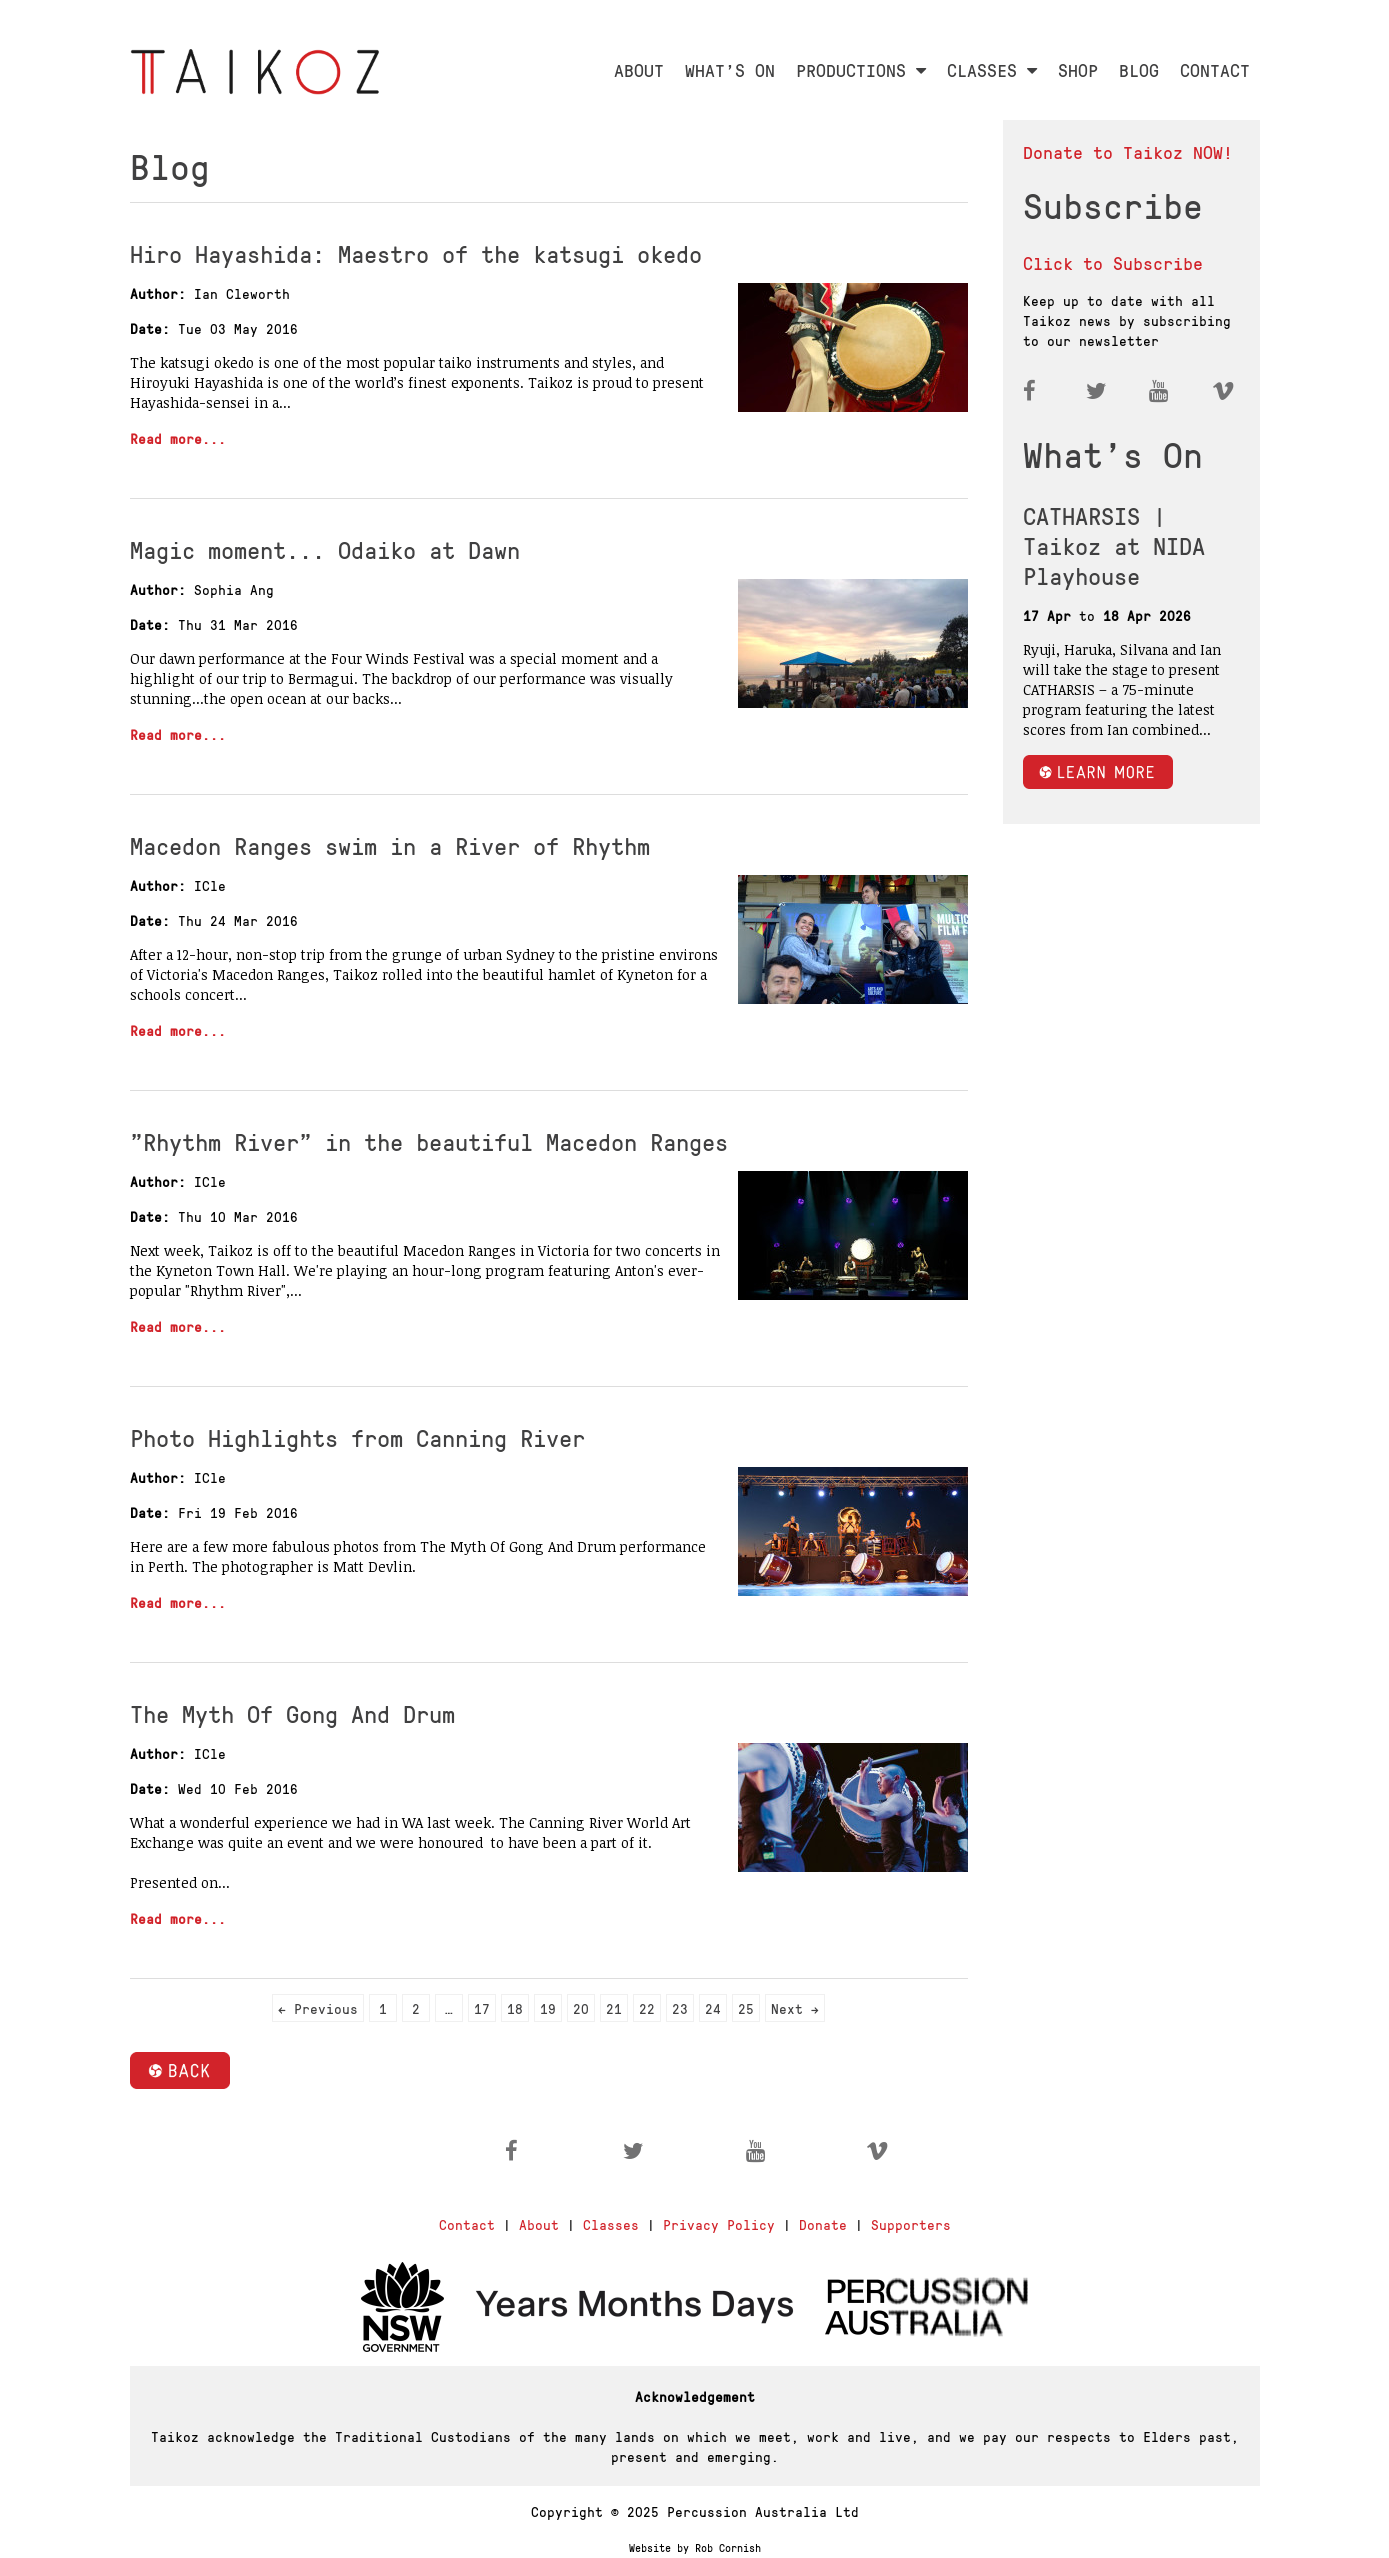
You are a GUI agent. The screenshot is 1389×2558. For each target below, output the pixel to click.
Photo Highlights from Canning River (357, 1437)
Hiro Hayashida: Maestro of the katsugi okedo (416, 253)
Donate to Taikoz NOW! (1128, 151)
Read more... (178, 438)
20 (581, 2008)
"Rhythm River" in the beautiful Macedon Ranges (429, 1141)
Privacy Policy (719, 2224)
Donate (823, 2224)
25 (746, 2008)
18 (515, 2008)
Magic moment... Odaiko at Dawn (325, 549)
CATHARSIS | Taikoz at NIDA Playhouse (1114, 545)
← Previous (318, 2008)
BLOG (1139, 69)
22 (647, 2008)
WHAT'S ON (730, 69)
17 (482, 2008)
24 (713, 2008)
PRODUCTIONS (861, 69)
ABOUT (639, 69)
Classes (611, 2224)
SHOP (1078, 69)
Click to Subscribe (1113, 262)
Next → (795, 2008)
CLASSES (992, 69)
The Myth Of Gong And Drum (292, 1713)
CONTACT (1215, 69)
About (539, 2224)
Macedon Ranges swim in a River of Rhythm (390, 845)
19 (548, 2008)
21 (614, 2008)
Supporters (911, 2224)
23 (680, 2008)
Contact (467, 2224)
